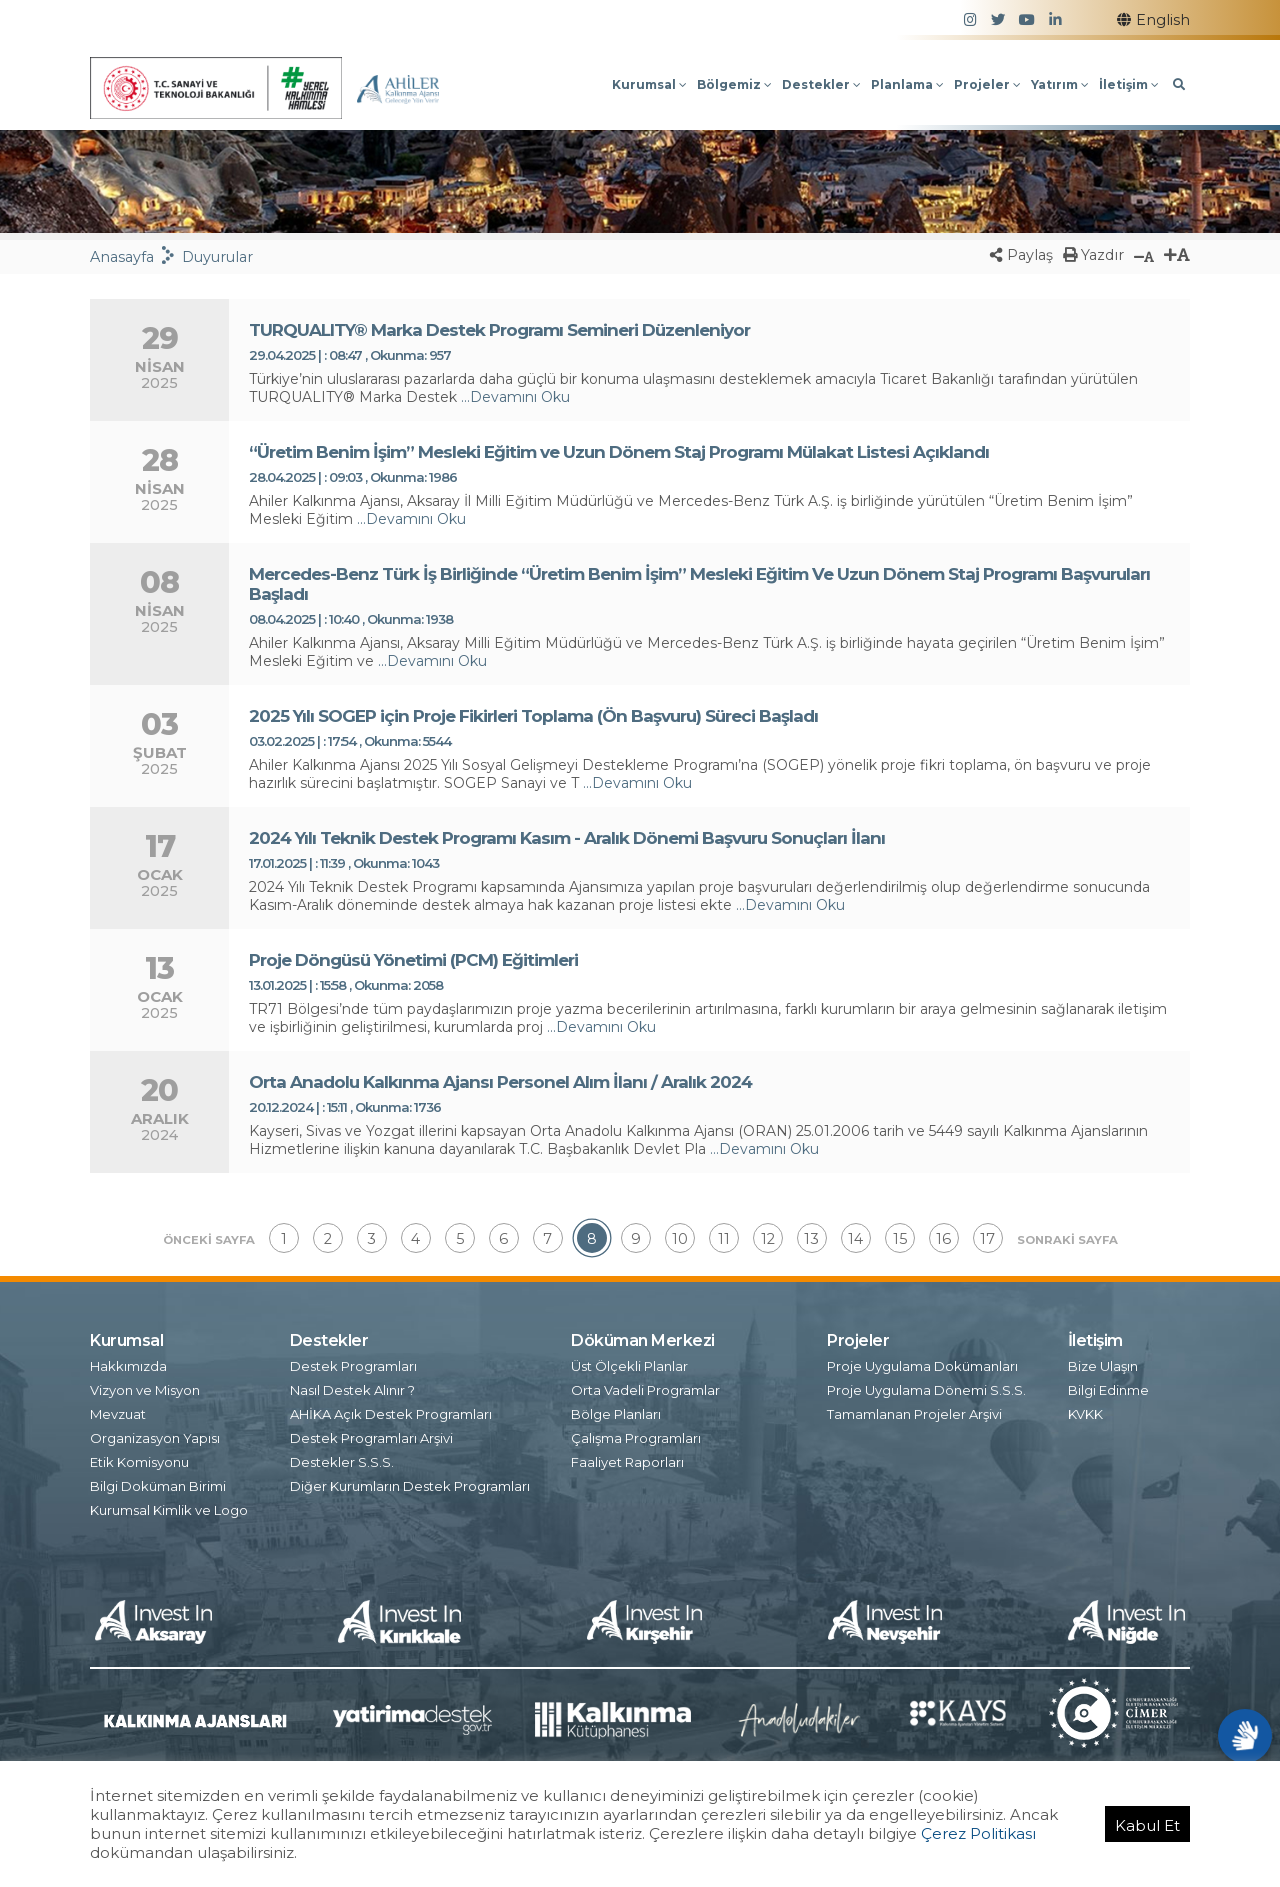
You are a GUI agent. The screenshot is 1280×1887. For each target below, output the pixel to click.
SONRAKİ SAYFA (1067, 1240)
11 (724, 1239)
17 (987, 1239)
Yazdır (1093, 255)
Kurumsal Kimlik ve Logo (169, 1507)
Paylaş (1021, 255)
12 (768, 1239)
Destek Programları (353, 1363)
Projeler (987, 84)
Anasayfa (122, 257)
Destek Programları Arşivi (371, 1435)
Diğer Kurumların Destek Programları (410, 1483)
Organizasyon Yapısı (155, 1435)
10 (680, 1239)
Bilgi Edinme (1108, 1387)
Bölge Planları (616, 1411)
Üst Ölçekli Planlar (629, 1363)
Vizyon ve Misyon (145, 1387)
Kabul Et (1147, 1825)
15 (900, 1239)
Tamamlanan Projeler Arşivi (914, 1411)
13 (811, 1239)
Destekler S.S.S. (342, 1459)
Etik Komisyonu (139, 1459)
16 (943, 1239)
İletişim (1129, 84)
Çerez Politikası (978, 1833)
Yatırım (1060, 84)
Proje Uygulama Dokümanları (922, 1363)
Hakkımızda (128, 1363)
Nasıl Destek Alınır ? (352, 1387)
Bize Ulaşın (1103, 1363)
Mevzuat (118, 1411)
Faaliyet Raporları (627, 1459)
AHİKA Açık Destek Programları (391, 1411)
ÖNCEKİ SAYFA (209, 1240)
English (1153, 20)
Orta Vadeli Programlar (645, 1387)
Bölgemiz (734, 84)
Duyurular (217, 257)
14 (855, 1239)
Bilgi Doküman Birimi (158, 1483)
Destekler (821, 84)
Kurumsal (649, 84)
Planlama (907, 84)
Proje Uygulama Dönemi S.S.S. (926, 1387)
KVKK (1085, 1411)
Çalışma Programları (636, 1435)
